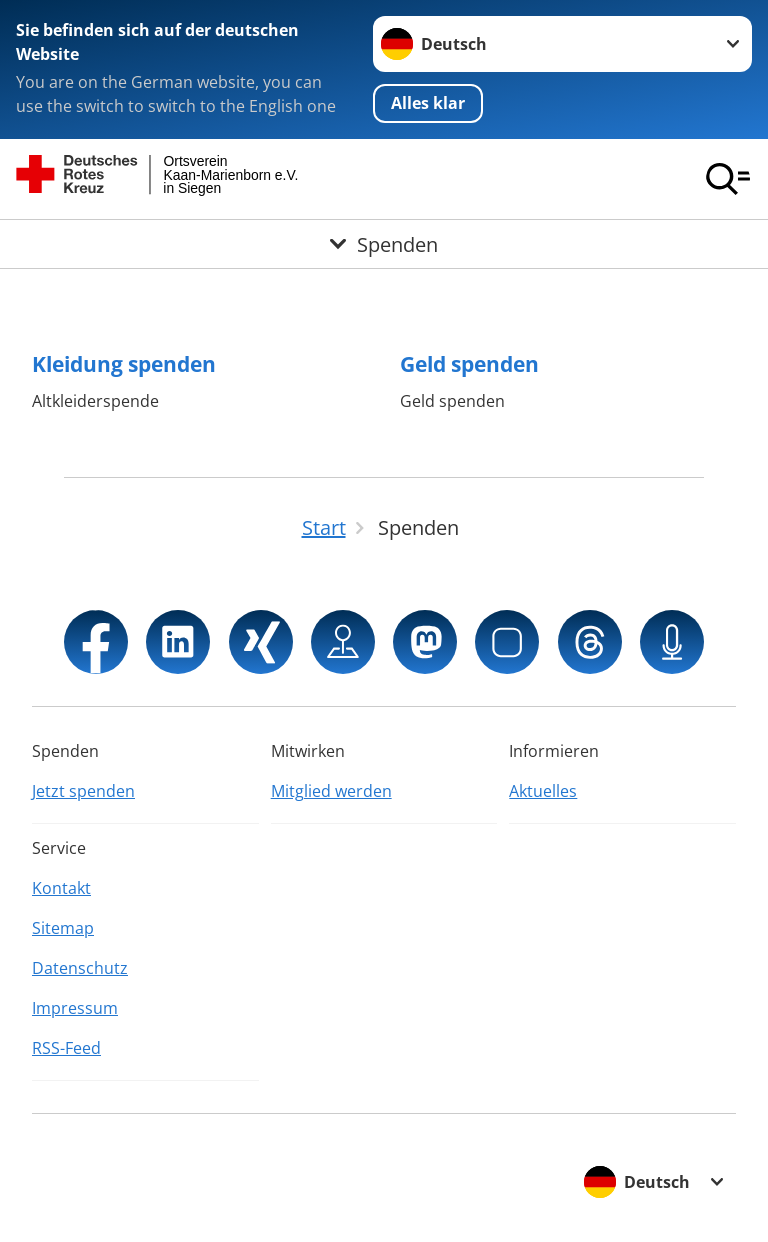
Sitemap (63, 928)
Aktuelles (543, 791)
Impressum (75, 1008)
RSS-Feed (66, 1048)
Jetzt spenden (83, 791)
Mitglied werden (331, 791)
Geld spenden (469, 364)
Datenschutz (80, 968)
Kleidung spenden (124, 364)
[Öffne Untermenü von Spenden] (384, 244)
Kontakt (61, 888)
